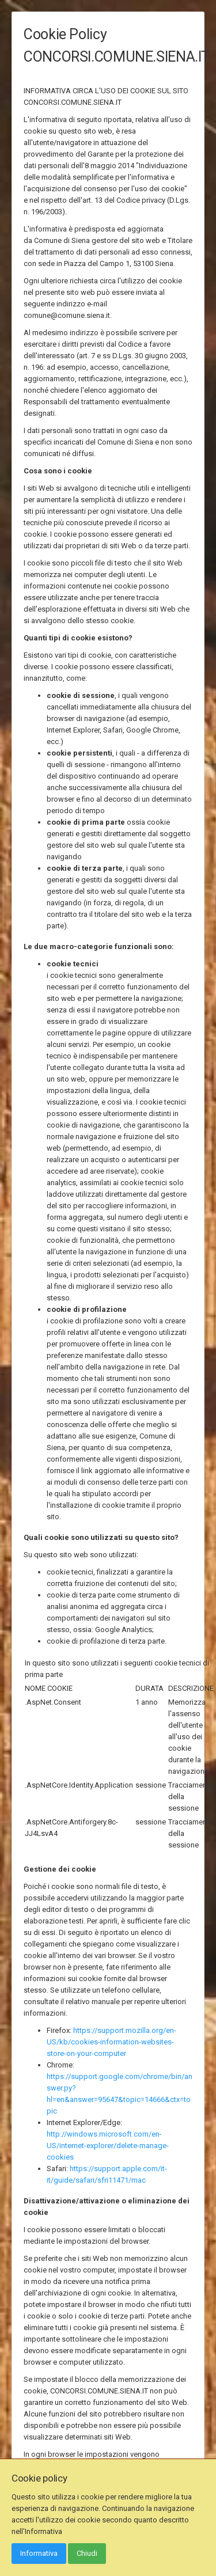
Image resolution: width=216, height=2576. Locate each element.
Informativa (39, 2553)
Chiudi (87, 2553)
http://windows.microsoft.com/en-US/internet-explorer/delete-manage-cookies (108, 2145)
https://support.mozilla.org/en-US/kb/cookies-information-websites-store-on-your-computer (111, 2042)
